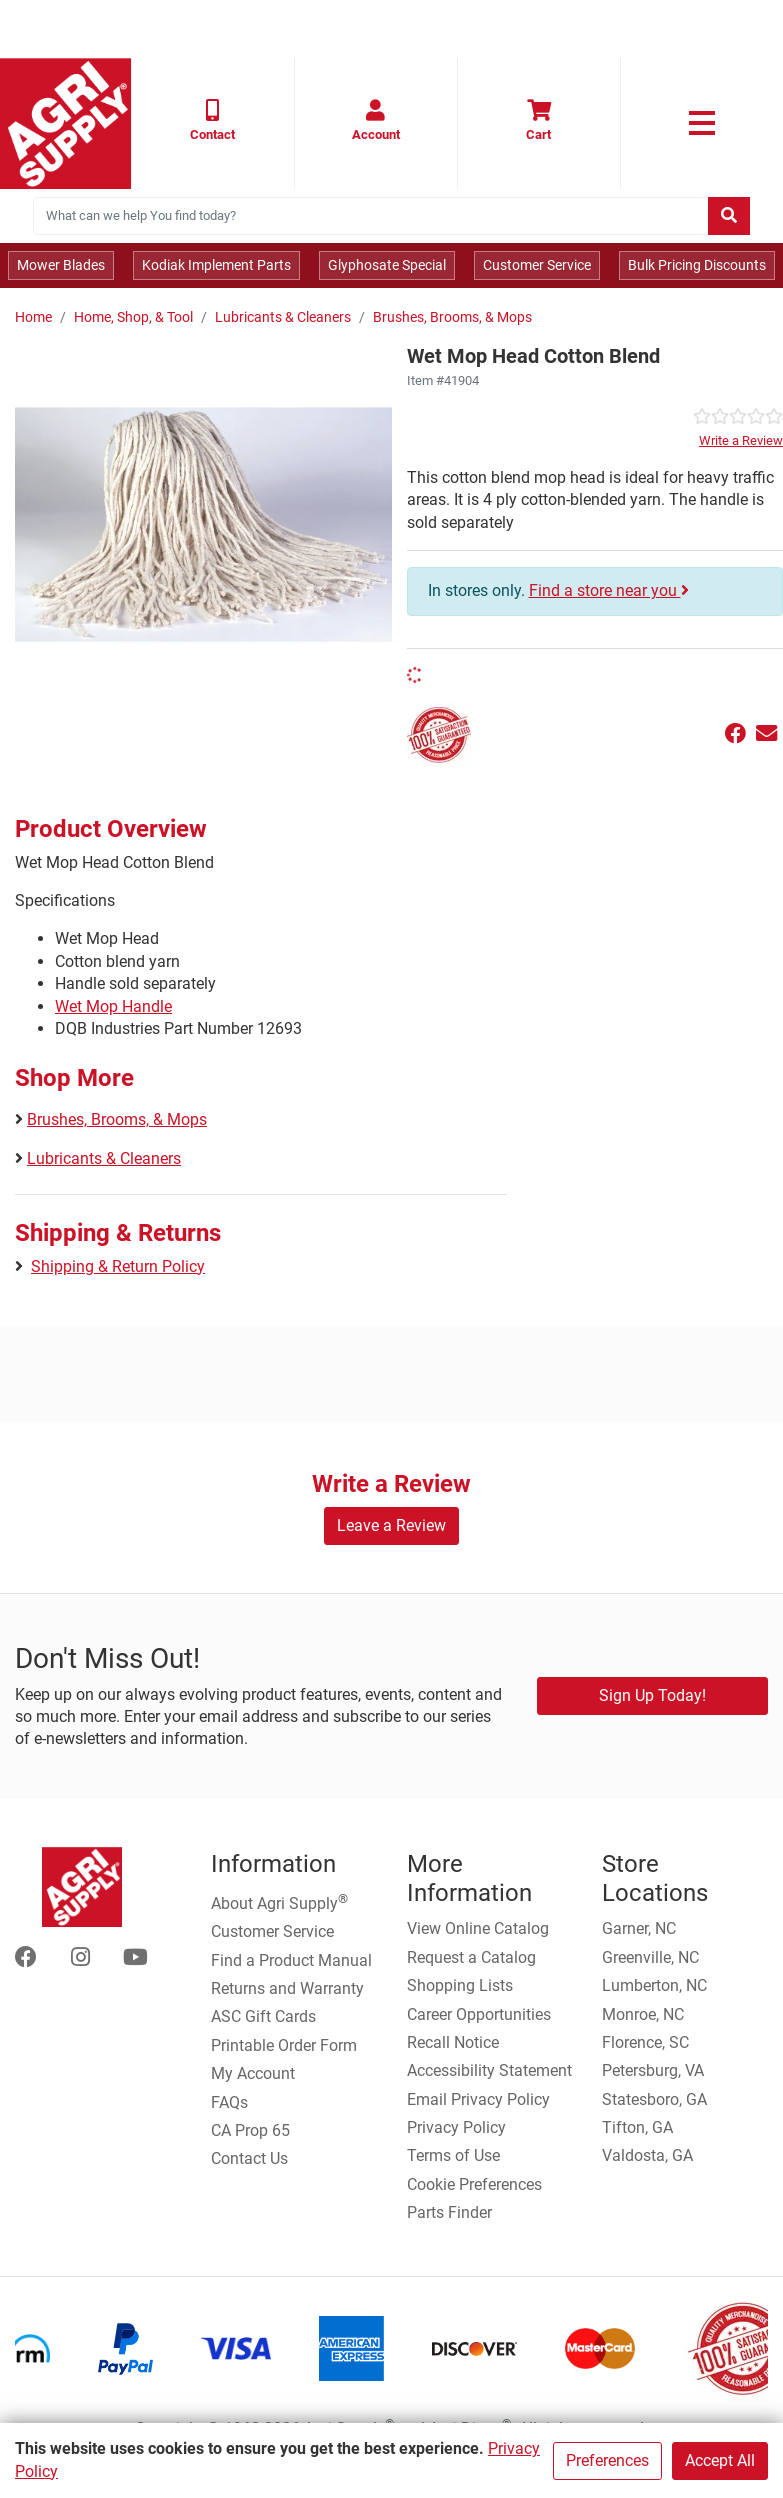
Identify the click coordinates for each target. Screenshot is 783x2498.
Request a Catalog (471, 1957)
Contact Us (249, 2158)
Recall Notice (453, 2042)
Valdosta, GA (647, 2155)
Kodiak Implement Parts (216, 265)
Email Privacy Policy (478, 2099)
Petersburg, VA (653, 2070)
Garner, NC (639, 1928)
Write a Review (741, 440)
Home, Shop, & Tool (133, 317)
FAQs (229, 2102)
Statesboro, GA (654, 2099)
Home (33, 317)
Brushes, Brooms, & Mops (452, 317)
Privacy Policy (456, 2127)
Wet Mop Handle (113, 1006)
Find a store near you (609, 590)
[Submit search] (729, 216)
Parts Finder (449, 2212)
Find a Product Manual (291, 1960)
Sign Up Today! (652, 1695)
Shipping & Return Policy (118, 1266)
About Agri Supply (279, 1902)
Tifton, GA (637, 2127)
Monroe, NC (643, 2014)
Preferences (607, 2460)
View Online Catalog (478, 1928)
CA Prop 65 (250, 2130)
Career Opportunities (479, 2014)
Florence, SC (645, 2042)
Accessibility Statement (489, 2070)
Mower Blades (61, 265)
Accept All (720, 2460)
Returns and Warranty (287, 1988)
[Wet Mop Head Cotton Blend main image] (203, 524)
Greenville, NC (650, 1957)
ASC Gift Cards (263, 2016)
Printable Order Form (284, 2045)
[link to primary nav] (702, 123)
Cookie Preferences (474, 2184)
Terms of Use (453, 2155)
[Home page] (65, 123)
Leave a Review (391, 1525)
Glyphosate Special (387, 265)
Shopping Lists (460, 1985)
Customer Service (537, 265)
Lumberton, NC (654, 1985)
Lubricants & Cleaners (283, 317)
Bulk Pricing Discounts (697, 265)
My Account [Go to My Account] (253, 2073)
